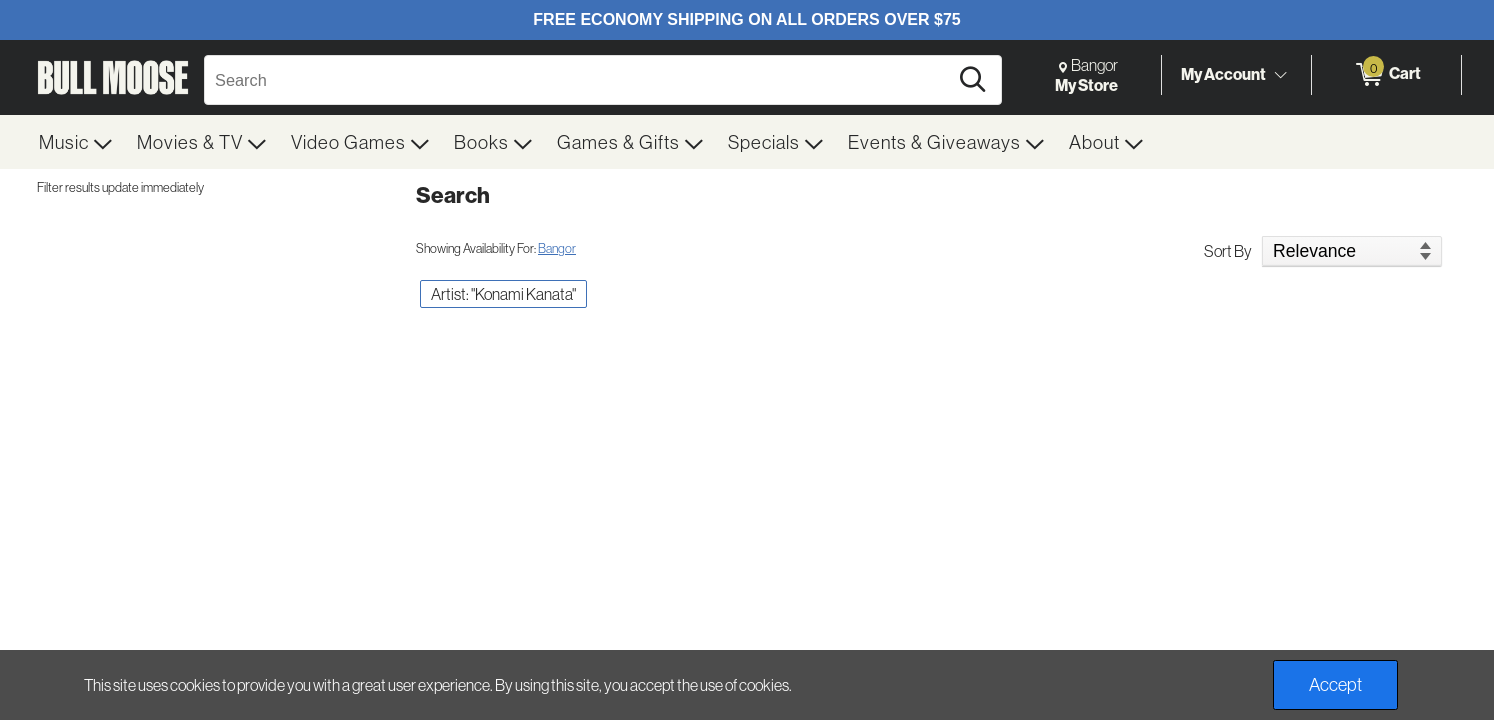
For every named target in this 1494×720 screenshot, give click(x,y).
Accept (1335, 684)
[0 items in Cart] (1386, 75)
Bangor (557, 248)
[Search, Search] (579, 80)
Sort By (1228, 251)
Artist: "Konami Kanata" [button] (503, 294)
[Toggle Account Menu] (1280, 75)
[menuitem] (76, 142)
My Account (1223, 74)
